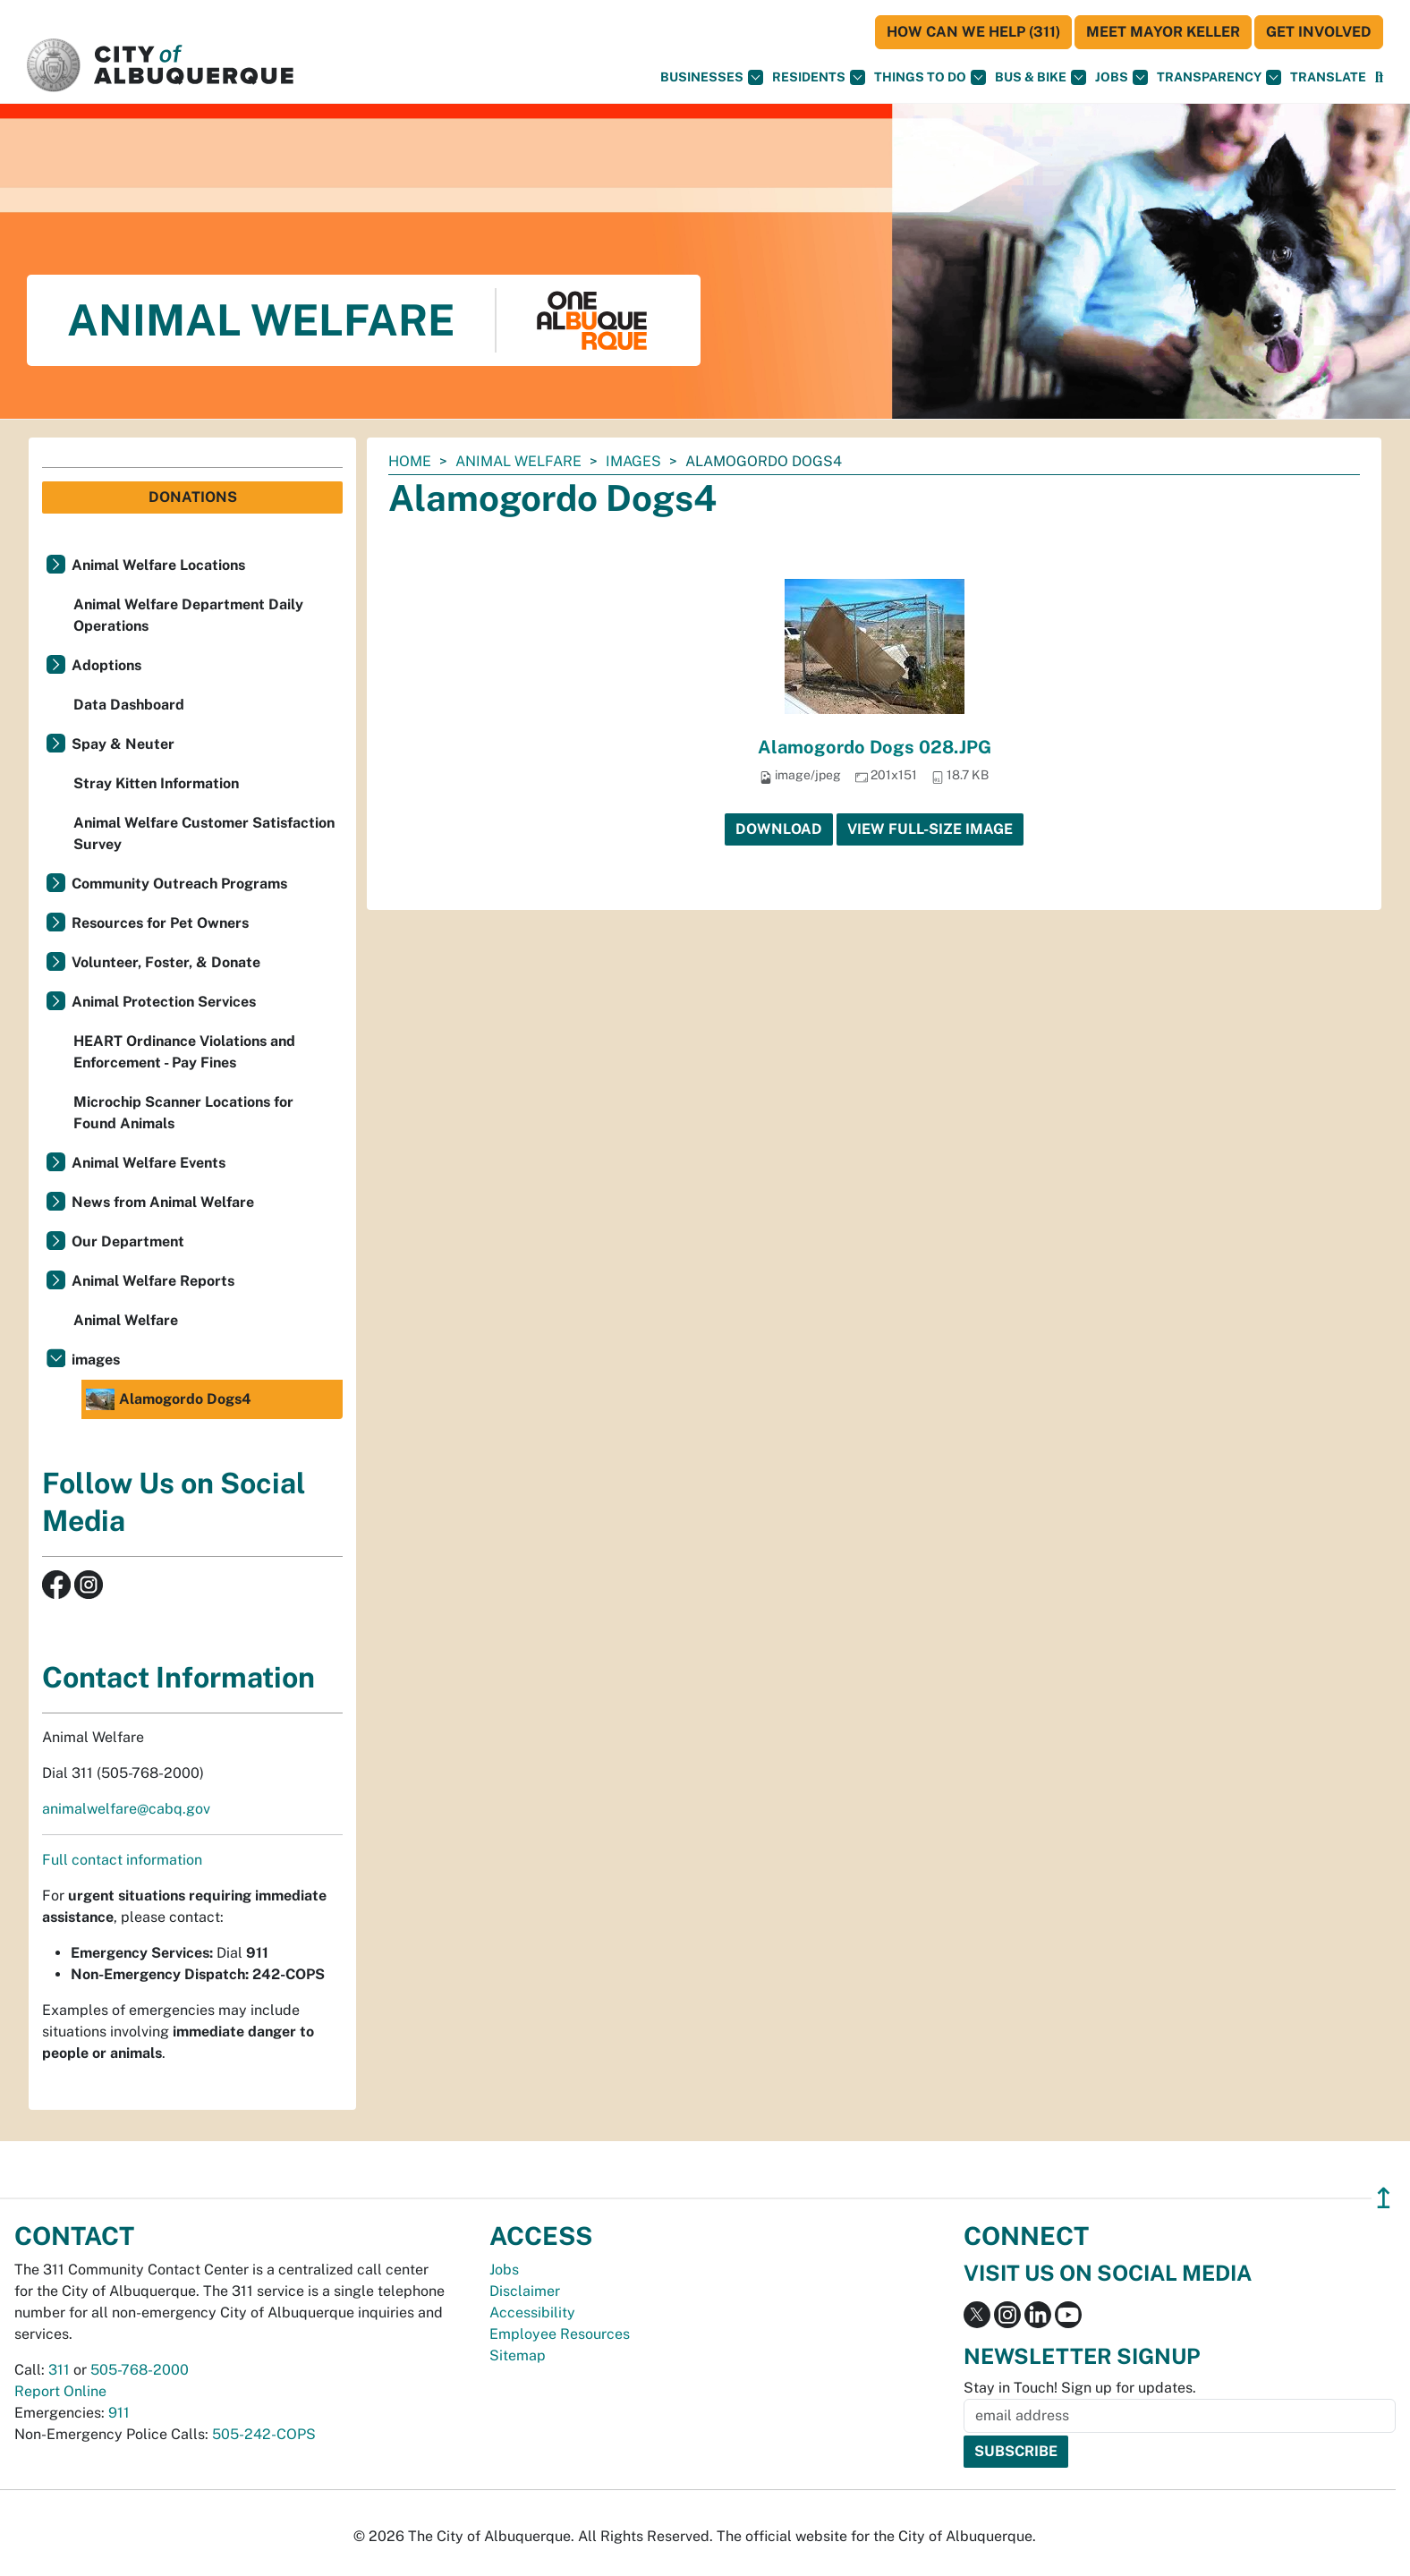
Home (409, 461)
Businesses (711, 77)
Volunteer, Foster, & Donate (166, 962)
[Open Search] (1379, 77)
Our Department (128, 1241)
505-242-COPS (264, 2434)
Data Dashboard (128, 704)
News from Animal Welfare (163, 1202)
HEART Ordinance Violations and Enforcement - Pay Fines (184, 1052)
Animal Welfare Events (148, 1162)
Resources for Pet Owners (160, 922)
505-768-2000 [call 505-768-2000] (139, 2369)
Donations (193, 497)
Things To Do (930, 77)
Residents (818, 77)
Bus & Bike (1040, 77)
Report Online (60, 2391)
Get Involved (1319, 31)
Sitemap (517, 2355)
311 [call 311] (59, 2369)
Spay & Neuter (123, 743)
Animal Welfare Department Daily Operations (188, 615)
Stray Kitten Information (156, 783)
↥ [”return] (1384, 2198)
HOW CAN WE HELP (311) (973, 31)
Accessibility (532, 2312)
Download (778, 828)
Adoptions (106, 665)
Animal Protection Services (164, 1001)
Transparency (1219, 77)
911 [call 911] (119, 2412)
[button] (1328, 77)
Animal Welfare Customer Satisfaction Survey (204, 833)
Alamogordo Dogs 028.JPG (874, 747)
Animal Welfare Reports (153, 1280)
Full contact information (122, 1859)
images (633, 461)
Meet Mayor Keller (1163, 31)
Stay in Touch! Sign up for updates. (1080, 2387)
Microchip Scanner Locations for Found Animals (183, 1112)
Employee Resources (559, 2333)
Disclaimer (524, 2291)
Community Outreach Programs (179, 883)
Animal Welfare (518, 461)
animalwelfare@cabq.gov (126, 1808)
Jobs (1121, 77)
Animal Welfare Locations (158, 565)
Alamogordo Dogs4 (168, 1399)
